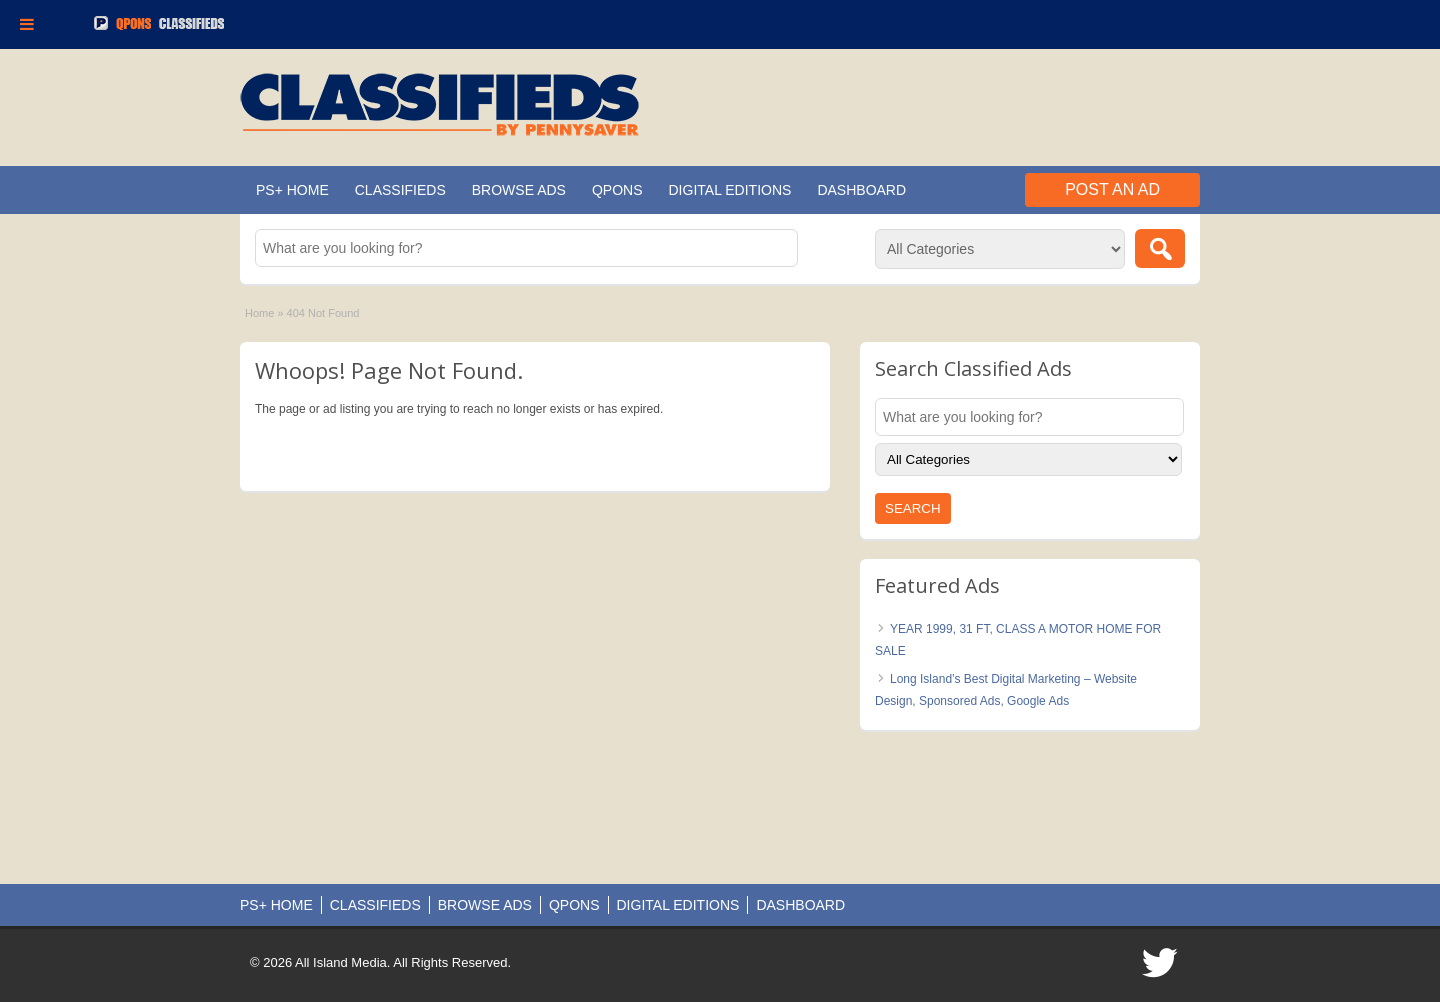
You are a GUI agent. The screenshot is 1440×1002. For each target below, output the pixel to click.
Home (259, 313)
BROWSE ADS (519, 190)
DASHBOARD (861, 190)
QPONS (617, 190)
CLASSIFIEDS (400, 190)
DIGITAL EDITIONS (730, 190)
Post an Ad (1112, 189)
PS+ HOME (292, 190)
